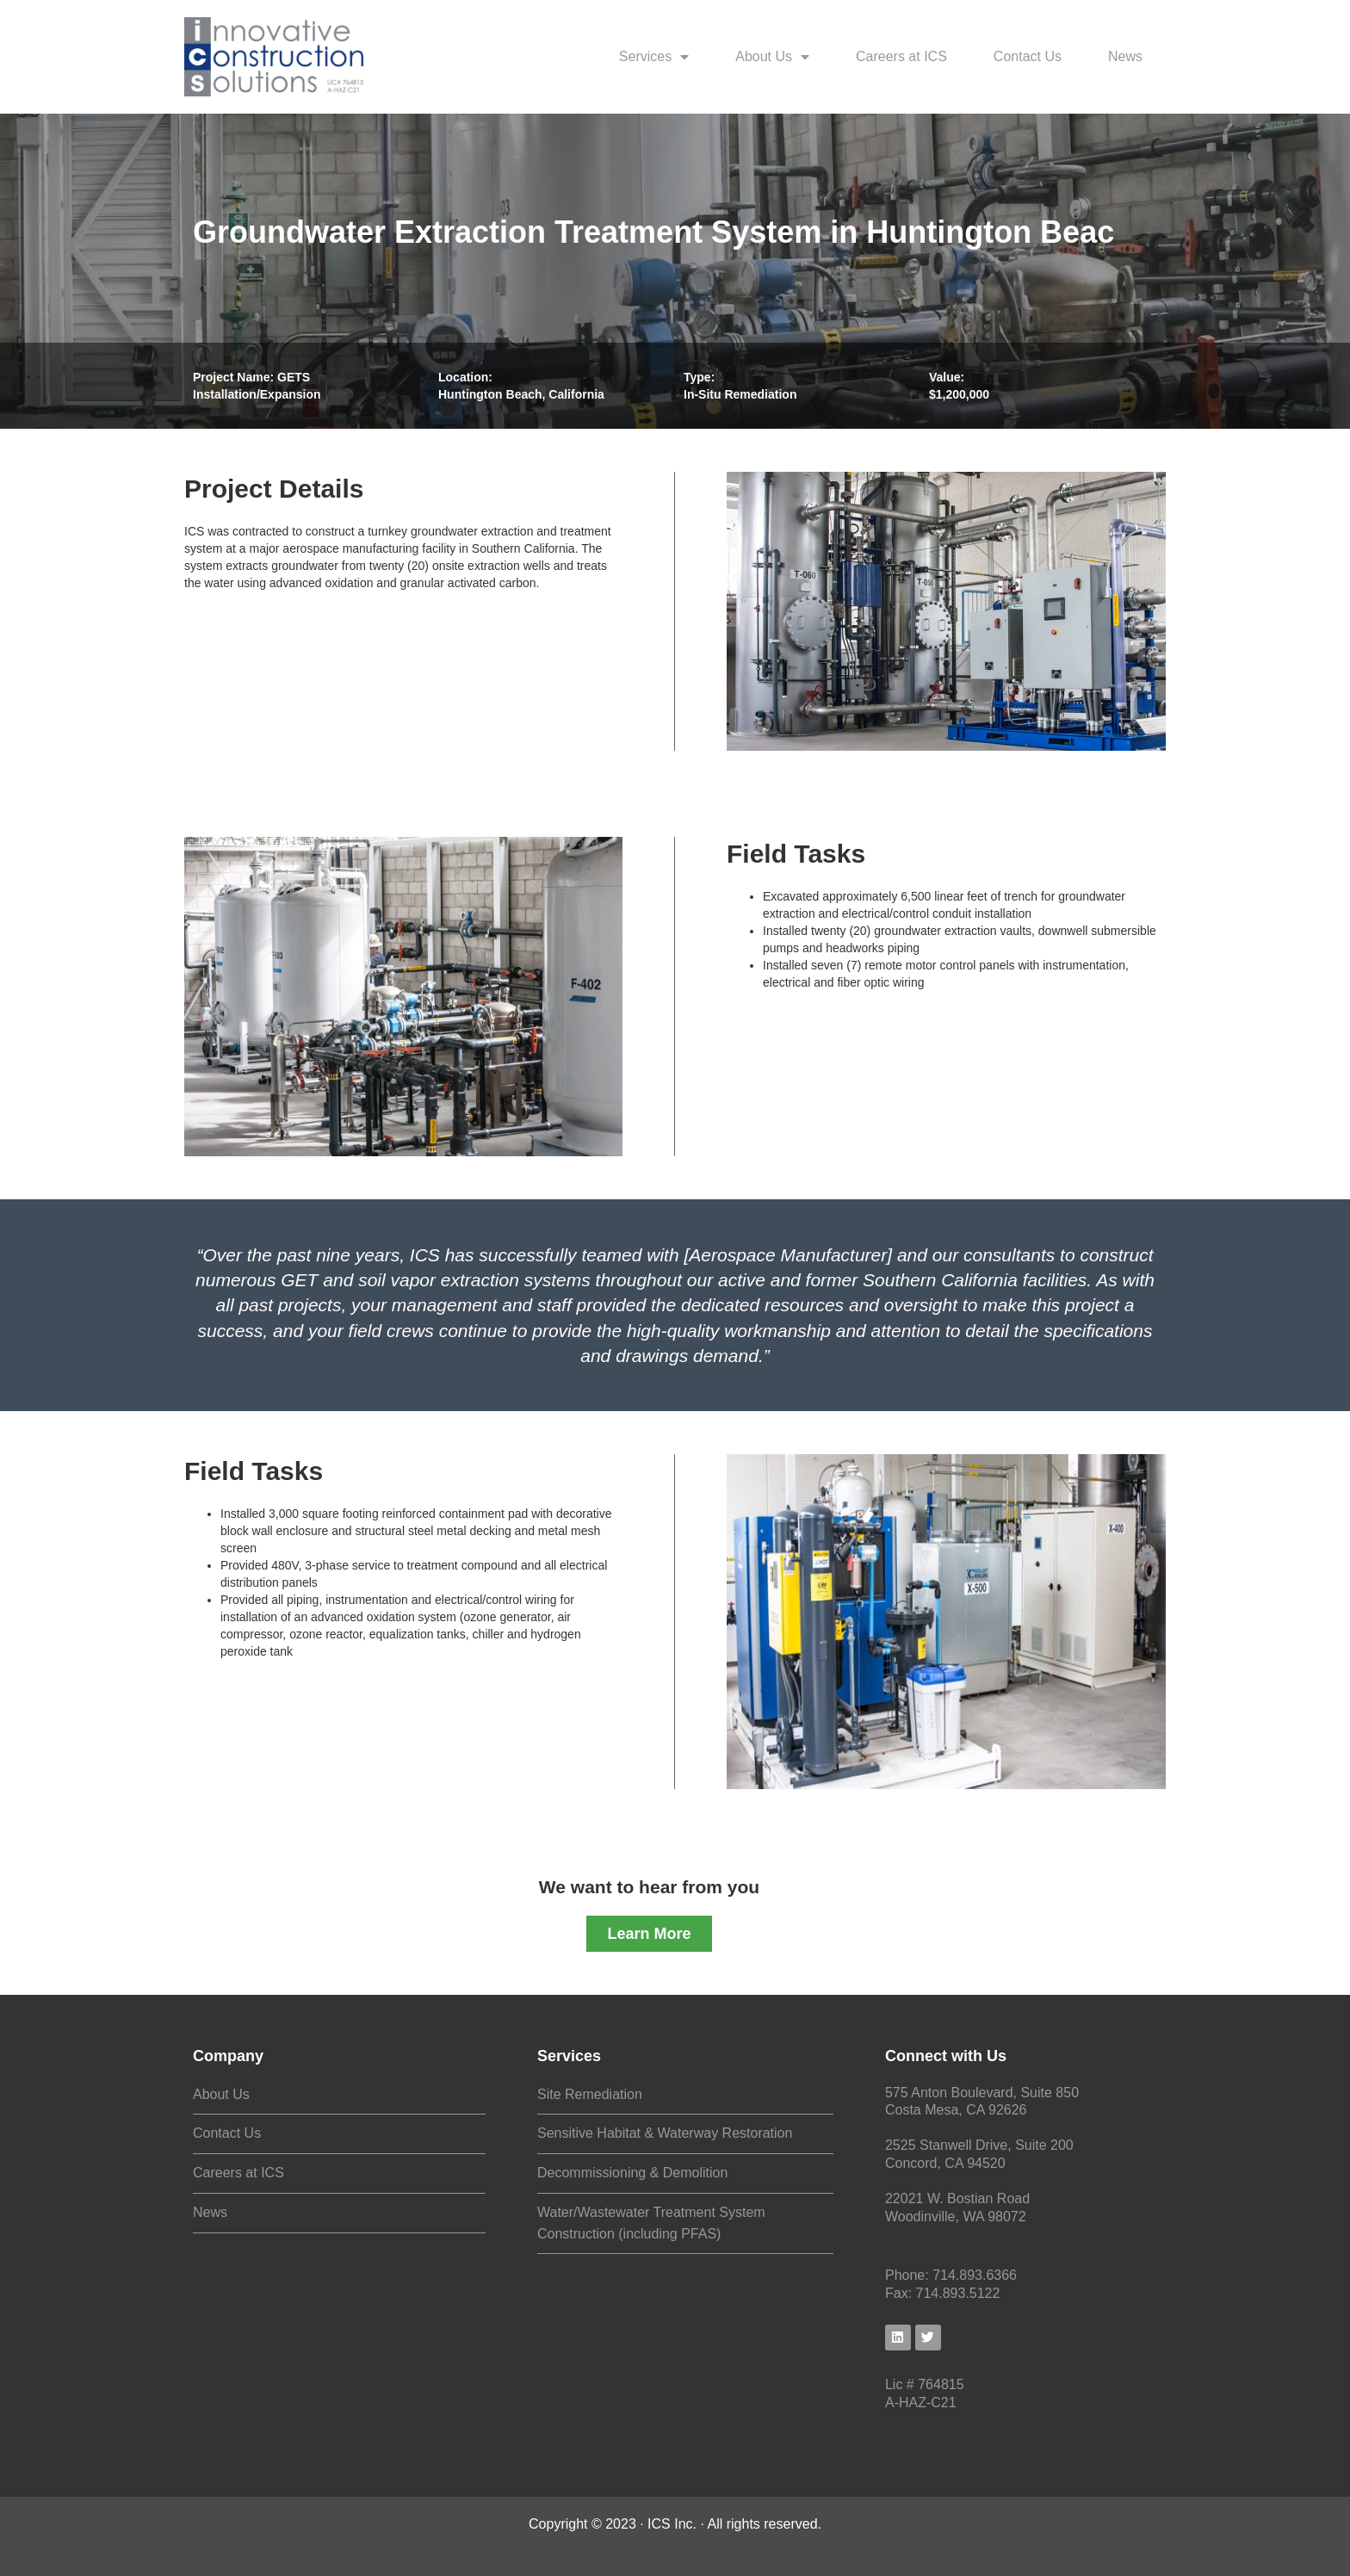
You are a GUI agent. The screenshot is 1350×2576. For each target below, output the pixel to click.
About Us (772, 56)
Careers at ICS (901, 56)
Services (654, 56)
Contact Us (1028, 56)
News (1125, 56)
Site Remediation (589, 2094)
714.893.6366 (974, 2275)
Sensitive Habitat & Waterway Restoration (664, 2133)
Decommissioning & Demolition (632, 2172)
